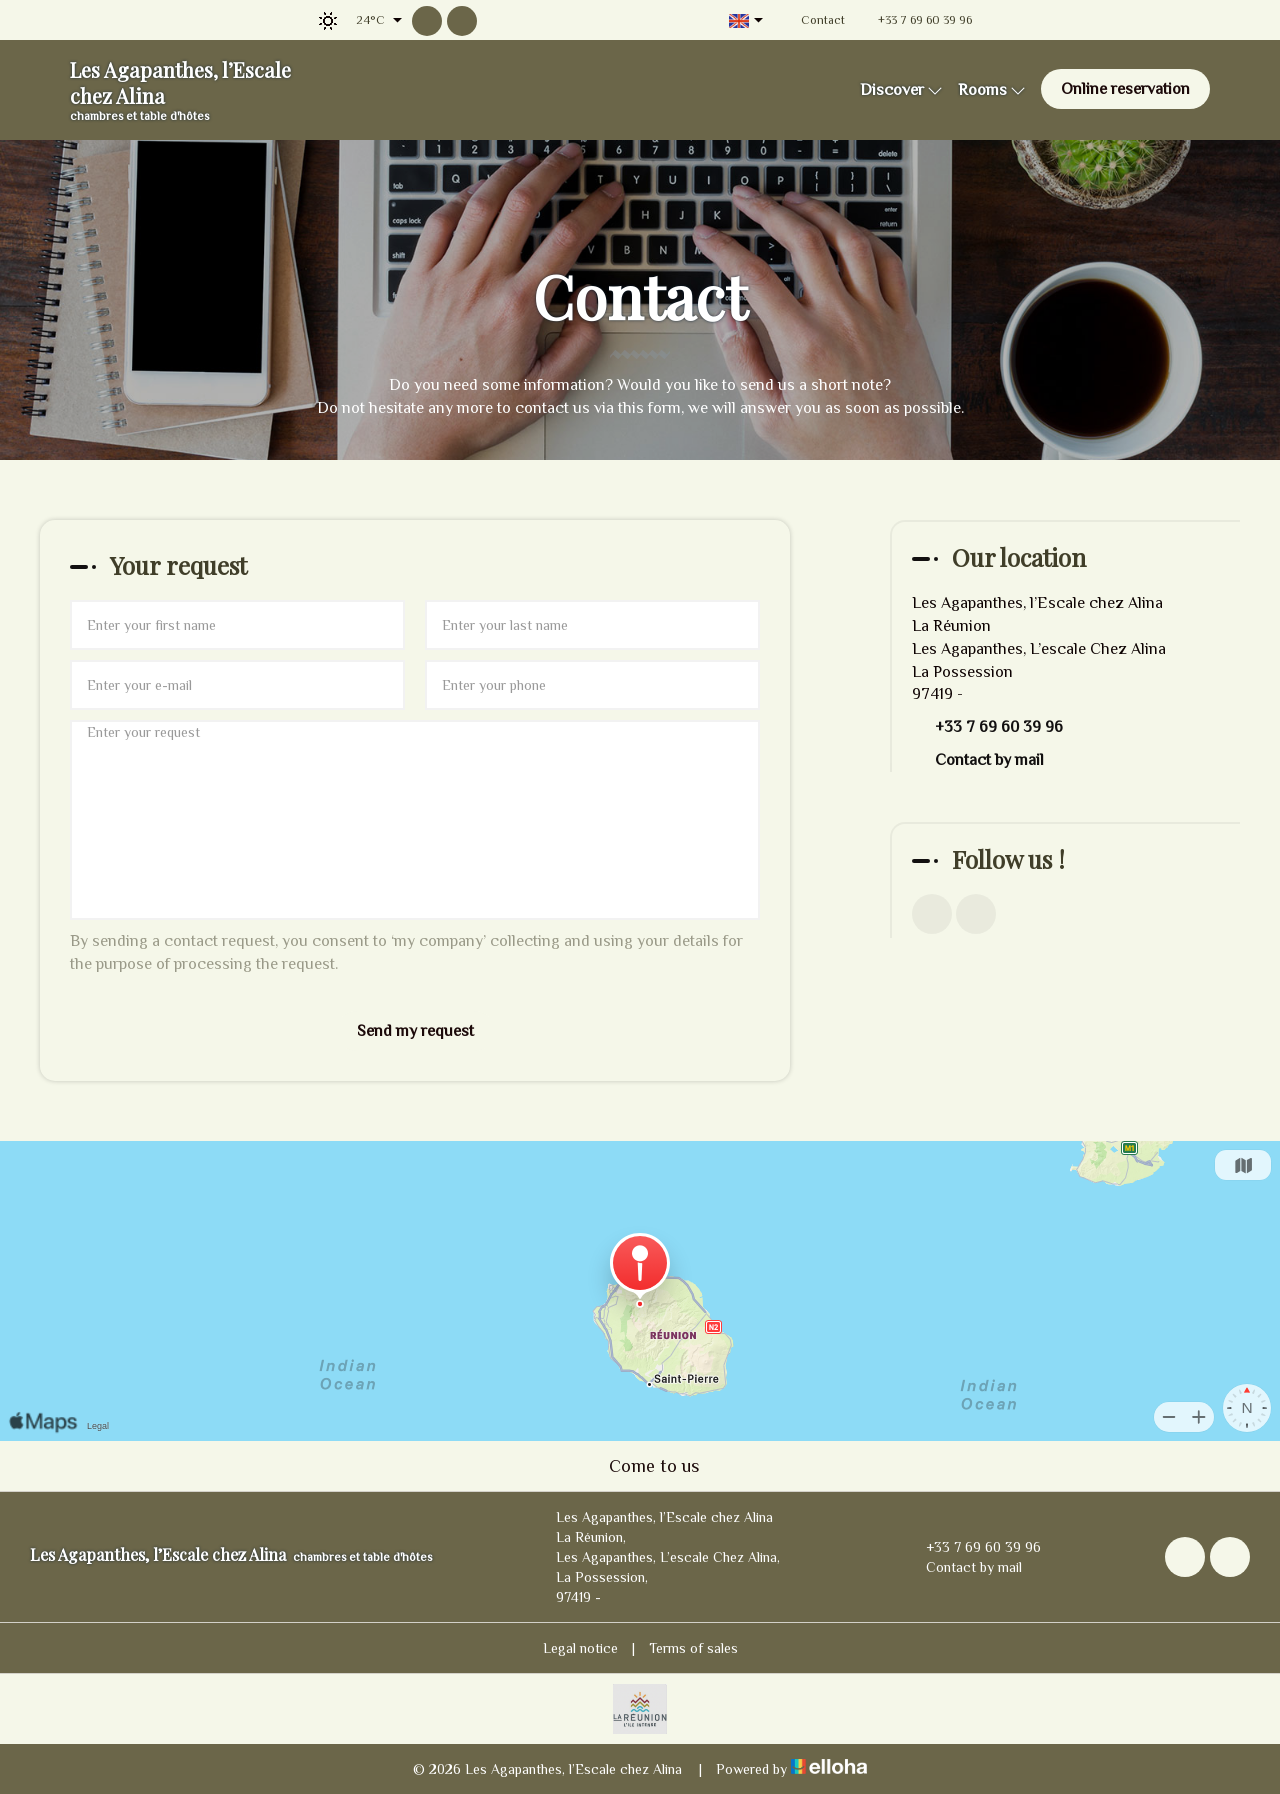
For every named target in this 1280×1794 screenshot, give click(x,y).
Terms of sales (693, 1648)
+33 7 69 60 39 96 (972, 1547)
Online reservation (1125, 89)
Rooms (992, 90)
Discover (901, 90)
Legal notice (580, 1648)
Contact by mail (989, 760)
